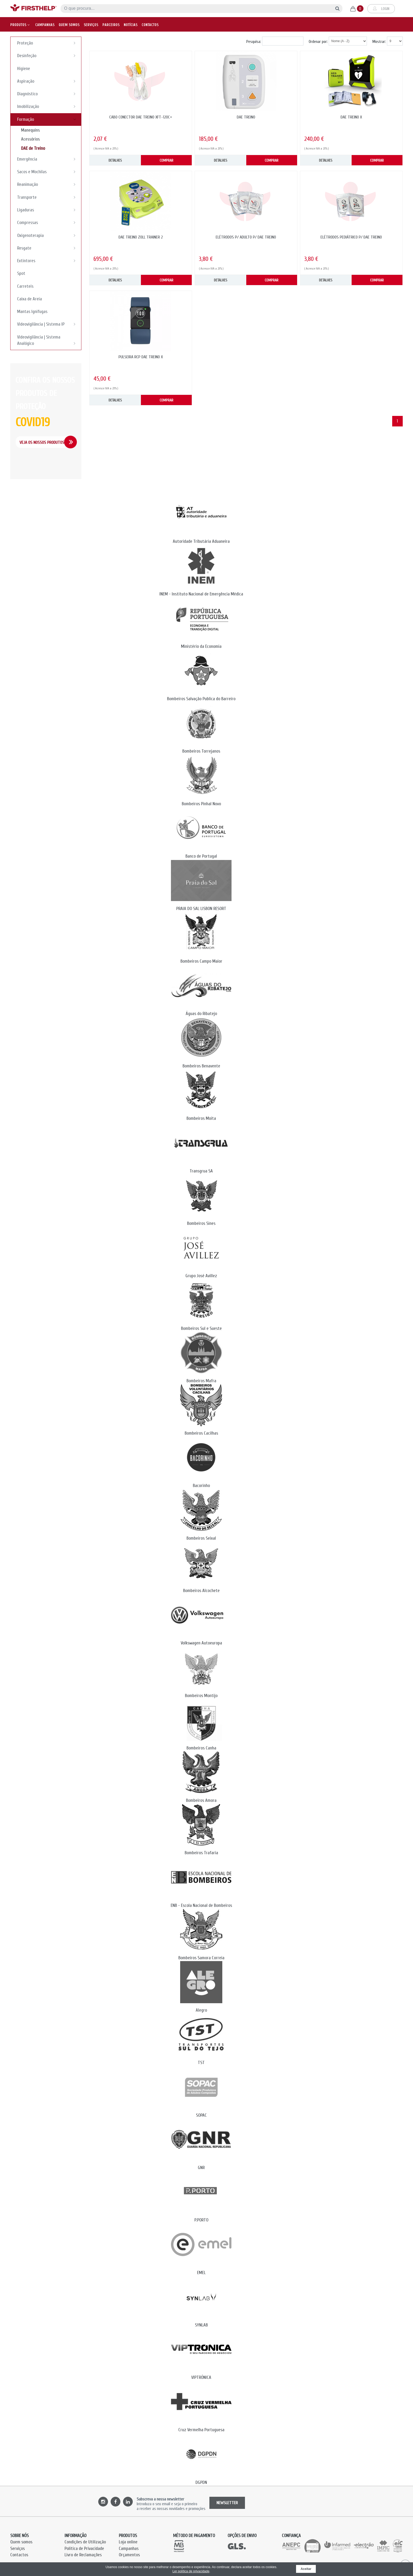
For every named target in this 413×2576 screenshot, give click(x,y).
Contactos (150, 22)
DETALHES (115, 160)
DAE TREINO (246, 117)
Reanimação (47, 184)
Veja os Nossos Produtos (41, 442)
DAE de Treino (33, 148)
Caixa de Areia (29, 298)
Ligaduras (47, 210)
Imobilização (47, 106)
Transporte (47, 197)
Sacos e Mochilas (47, 171)
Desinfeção (47, 55)
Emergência (47, 159)
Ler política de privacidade (191, 2571)
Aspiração (47, 81)
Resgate (47, 248)
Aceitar (306, 2569)
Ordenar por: (318, 41)
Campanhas (45, 22)
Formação (47, 119)
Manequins (30, 130)
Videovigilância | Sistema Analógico (47, 341)
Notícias (130, 22)
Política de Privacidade (84, 2548)
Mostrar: (379, 41)
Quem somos (69, 22)
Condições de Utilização (85, 2541)
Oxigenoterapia (47, 235)
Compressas (47, 222)
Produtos (20, 22)
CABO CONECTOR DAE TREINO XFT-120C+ (140, 117)
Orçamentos (129, 2554)
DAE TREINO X (351, 117)
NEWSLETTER (227, 2502)
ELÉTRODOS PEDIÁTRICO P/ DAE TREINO (351, 237)
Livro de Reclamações (83, 2554)
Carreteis (25, 286)
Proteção (47, 43)
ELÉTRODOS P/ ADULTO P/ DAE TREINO (246, 237)
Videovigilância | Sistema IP (47, 324)
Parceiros (111, 22)
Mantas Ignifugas (32, 311)
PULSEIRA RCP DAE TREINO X (141, 357)
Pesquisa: (253, 41)
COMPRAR (166, 160)
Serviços (91, 22)
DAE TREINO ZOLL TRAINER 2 (141, 237)
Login (381, 7)
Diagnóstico (47, 94)
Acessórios (30, 139)
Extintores (47, 260)
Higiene (23, 68)
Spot (21, 273)
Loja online (128, 2541)
